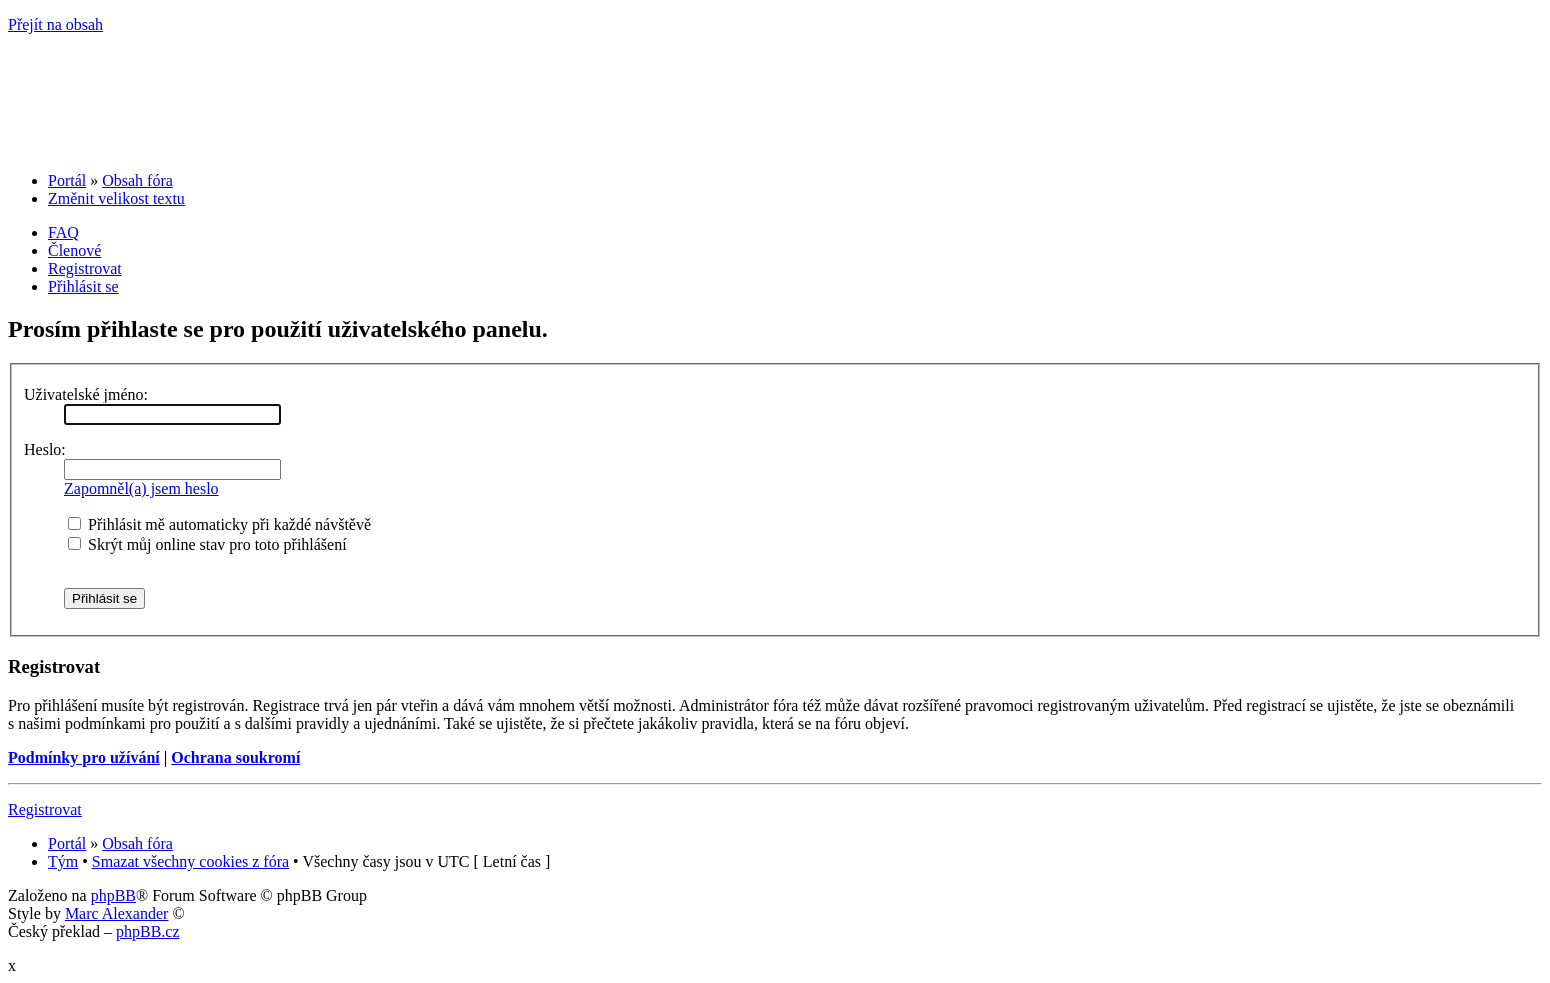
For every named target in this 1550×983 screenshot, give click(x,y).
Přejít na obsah (55, 24)
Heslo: (45, 449)
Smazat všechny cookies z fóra (190, 861)
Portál (67, 180)
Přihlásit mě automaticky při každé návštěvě (219, 524)
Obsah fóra (137, 180)
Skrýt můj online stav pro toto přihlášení (207, 544)
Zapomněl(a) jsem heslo (141, 488)
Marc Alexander (117, 913)
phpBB (113, 895)
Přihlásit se (83, 286)
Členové (74, 250)
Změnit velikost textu (116, 198)
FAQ (63, 232)
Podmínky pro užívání (84, 757)
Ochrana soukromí (235, 757)
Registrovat (85, 268)
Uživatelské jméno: (86, 394)
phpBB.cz (148, 931)
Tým (63, 861)
